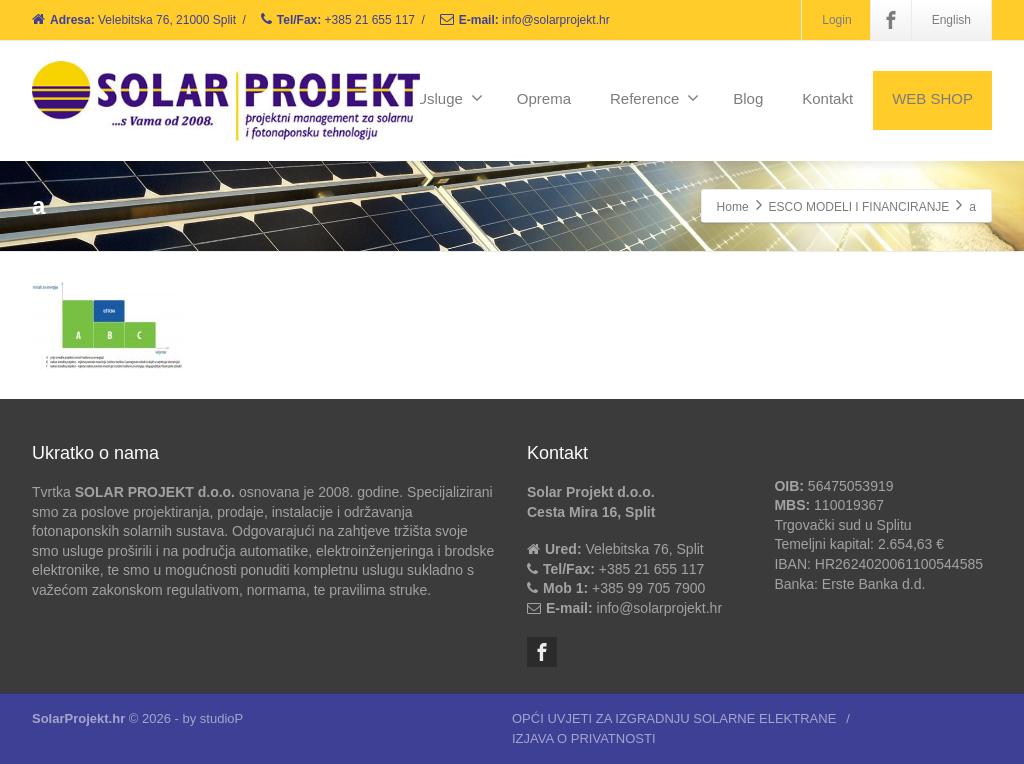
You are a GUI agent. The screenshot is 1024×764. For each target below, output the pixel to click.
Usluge (449, 98)
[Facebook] (891, 20)
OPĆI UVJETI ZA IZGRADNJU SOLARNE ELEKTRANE (674, 718)
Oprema (544, 98)
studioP (221, 718)
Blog (748, 98)
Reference (654, 98)
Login (836, 20)
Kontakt (827, 98)
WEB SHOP (932, 98)
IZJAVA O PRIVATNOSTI (584, 738)
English (951, 20)
